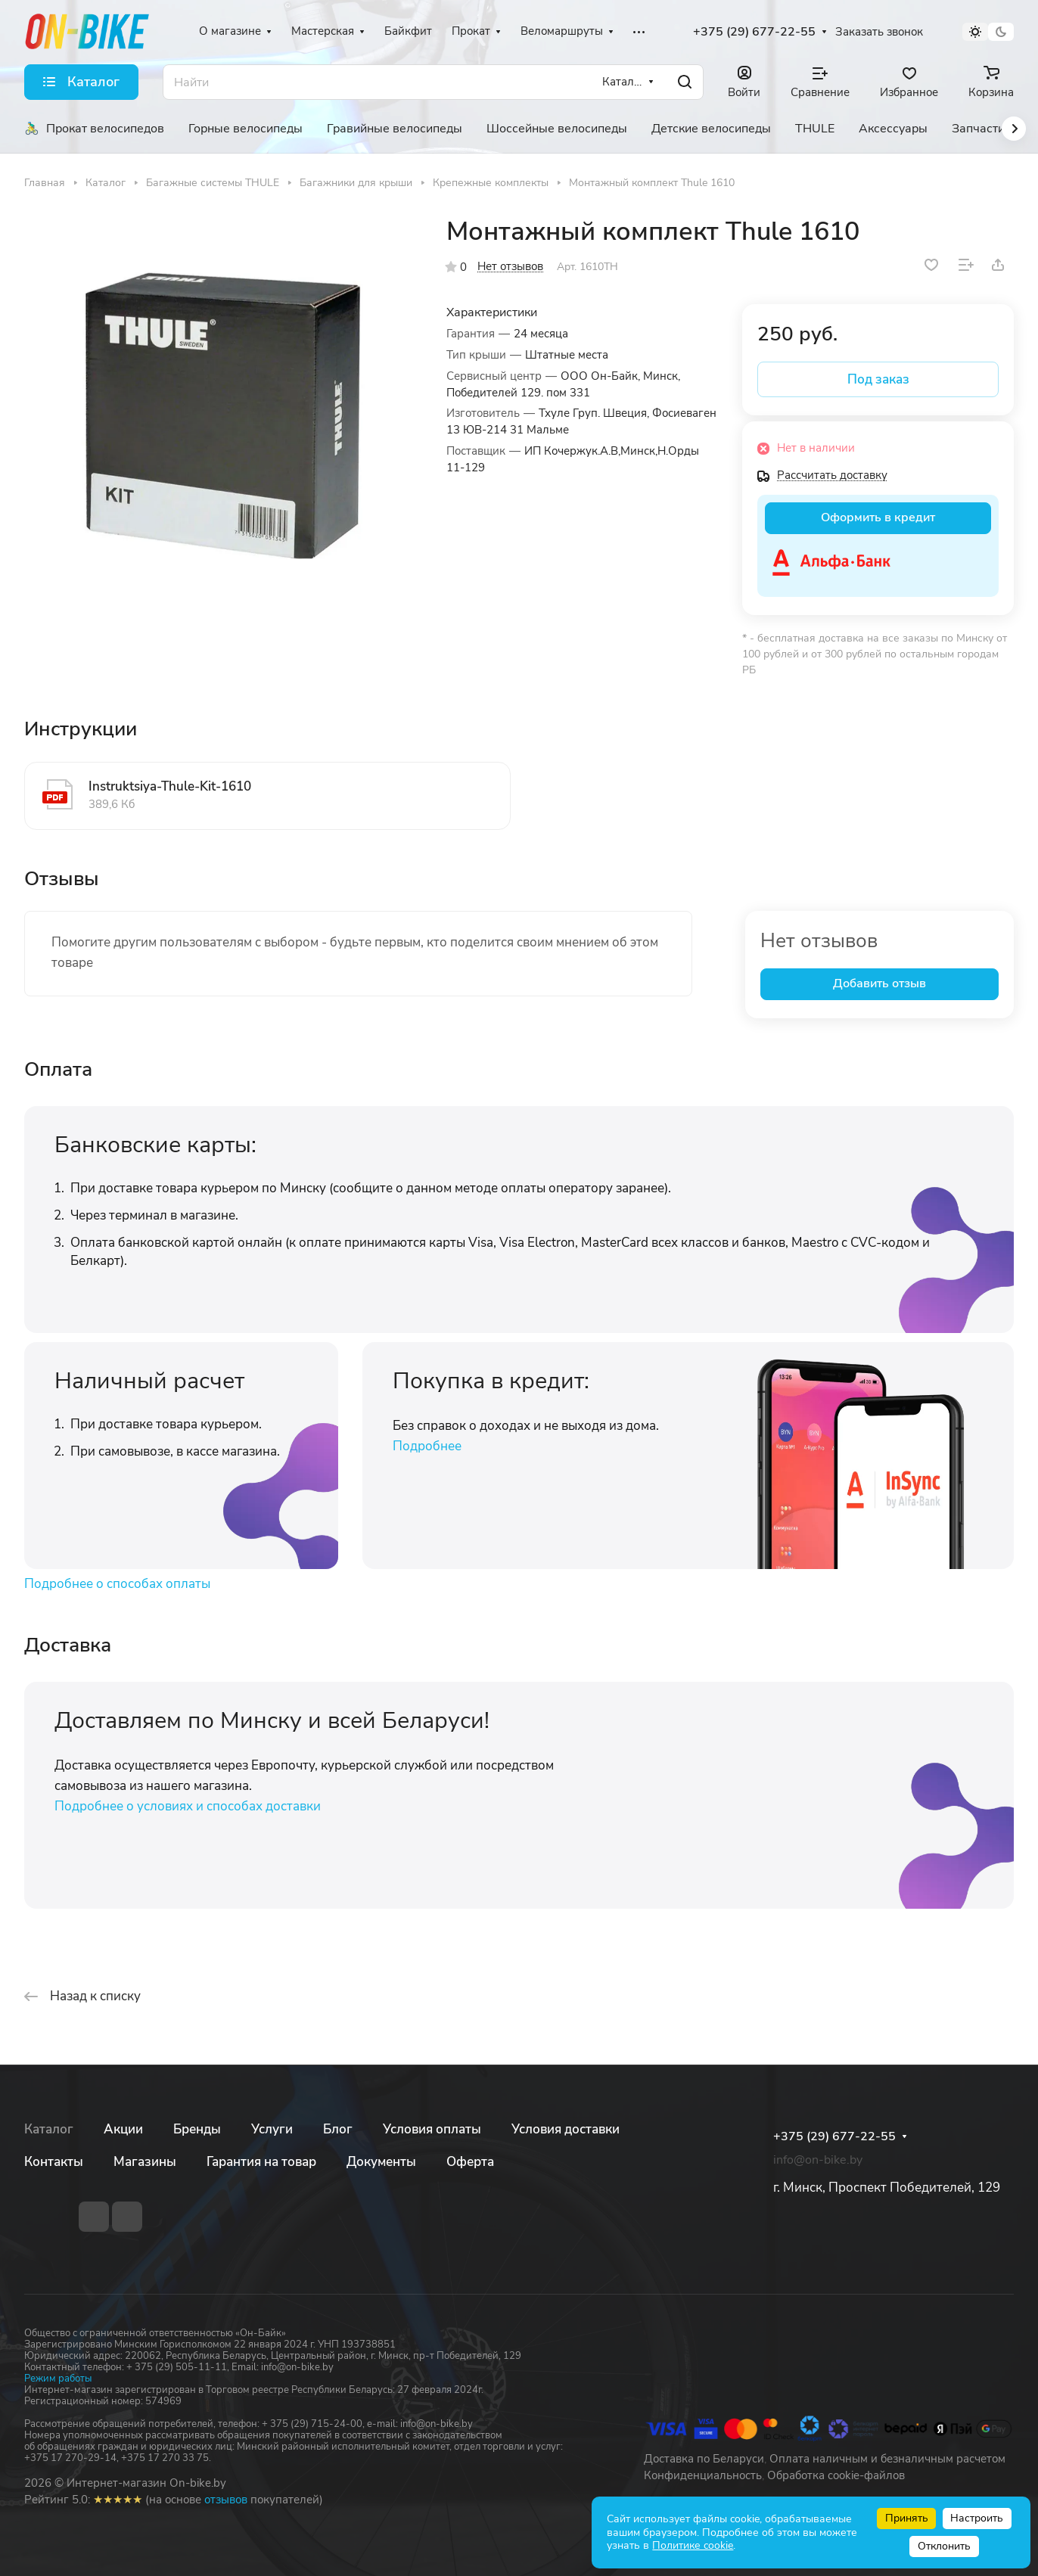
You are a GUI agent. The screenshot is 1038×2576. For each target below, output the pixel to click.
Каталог (48, 2129)
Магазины (144, 2161)
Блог (338, 2129)
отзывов (225, 2499)
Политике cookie (692, 2545)
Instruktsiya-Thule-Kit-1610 (170, 786)
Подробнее (427, 1446)
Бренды (197, 2129)
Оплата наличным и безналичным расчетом (887, 2458)
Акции (123, 2129)
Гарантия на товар (261, 2161)
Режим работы (58, 2378)
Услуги (272, 2129)
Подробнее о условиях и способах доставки (187, 1806)
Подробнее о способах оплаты (117, 1584)
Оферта (470, 2161)
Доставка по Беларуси (704, 2458)
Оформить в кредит (878, 517)
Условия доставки (565, 2129)
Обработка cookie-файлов (836, 2475)
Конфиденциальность (703, 2475)
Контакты (53, 2161)
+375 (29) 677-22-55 (754, 32)
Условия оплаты (432, 2129)
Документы (381, 2161)
